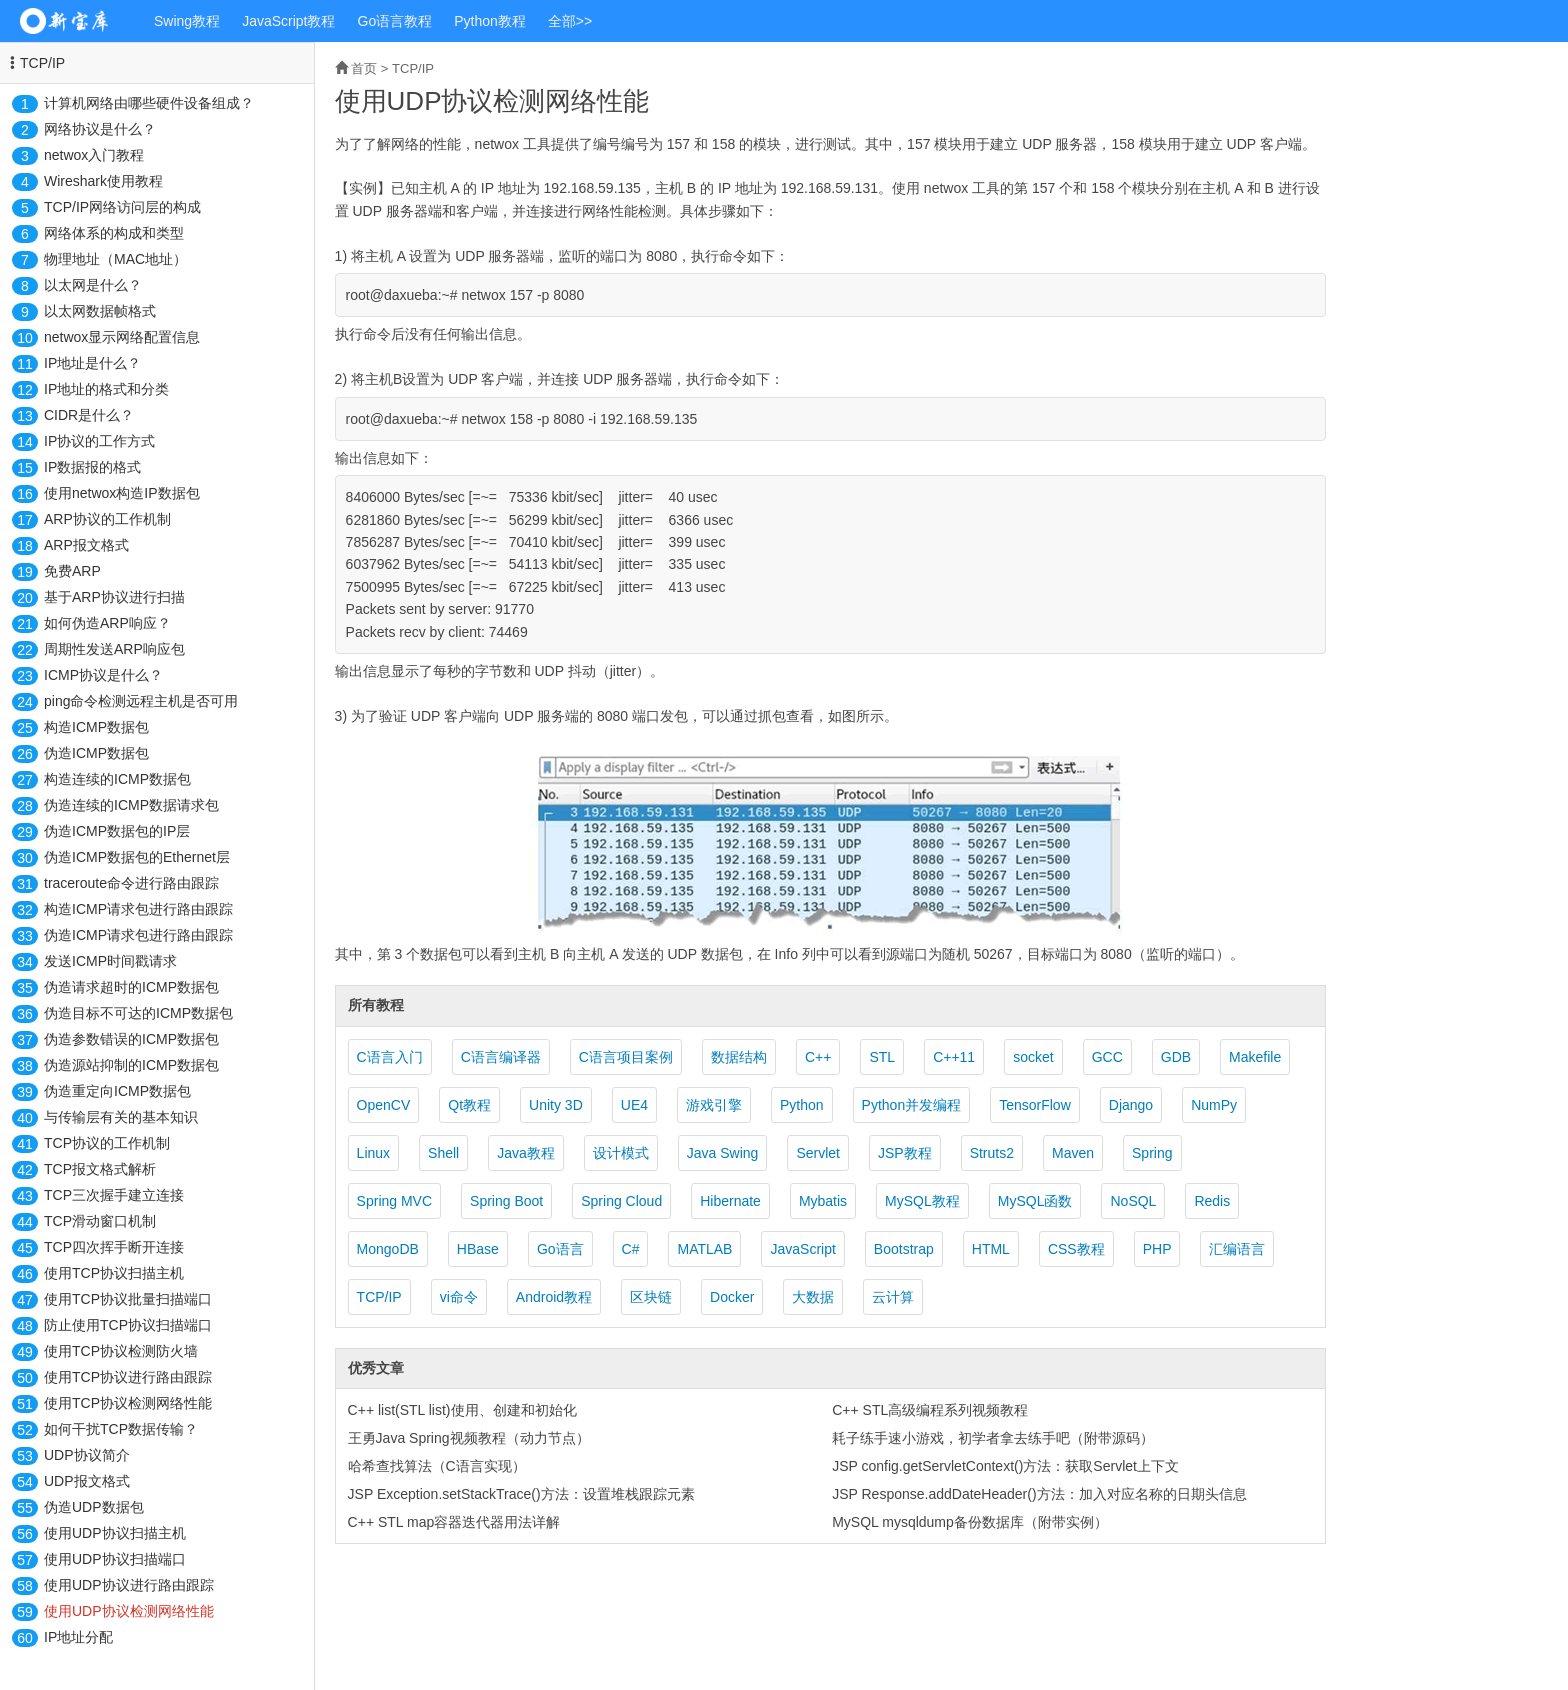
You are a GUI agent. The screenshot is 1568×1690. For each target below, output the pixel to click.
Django (1131, 1105)
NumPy (1214, 1105)
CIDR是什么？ (89, 415)
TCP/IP (42, 63)
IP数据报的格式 (92, 467)
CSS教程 (1076, 1249)
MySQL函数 (1035, 1201)
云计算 (893, 1297)
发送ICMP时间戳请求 (110, 961)
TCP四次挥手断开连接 (114, 1247)
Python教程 (490, 21)
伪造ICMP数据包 (96, 753)
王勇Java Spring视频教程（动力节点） (469, 1438)
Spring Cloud (621, 1201)
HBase (478, 1249)
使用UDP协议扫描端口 (115, 1559)
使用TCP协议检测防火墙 (121, 1351)
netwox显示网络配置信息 (122, 337)
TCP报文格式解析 (100, 1169)
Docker (732, 1297)
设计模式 (621, 1153)
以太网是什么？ (93, 285)
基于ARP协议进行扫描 (114, 597)
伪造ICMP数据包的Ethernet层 (137, 857)
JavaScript (802, 1249)
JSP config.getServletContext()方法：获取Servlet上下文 (1005, 1466)
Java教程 (526, 1153)
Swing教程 (187, 21)
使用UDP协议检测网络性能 (129, 1611)
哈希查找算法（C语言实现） (437, 1466)
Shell (443, 1153)
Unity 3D (556, 1105)
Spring (1152, 1153)
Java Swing (723, 1153)
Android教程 (554, 1297)
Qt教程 (469, 1105)
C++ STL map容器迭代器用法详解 (454, 1522)
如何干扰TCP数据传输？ (121, 1429)
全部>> (570, 21)
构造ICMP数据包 (96, 727)
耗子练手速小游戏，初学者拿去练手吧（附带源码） (993, 1438)
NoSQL (1133, 1201)
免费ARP (72, 571)
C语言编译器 (501, 1057)
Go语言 (560, 1249)
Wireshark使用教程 (103, 181)
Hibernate (730, 1201)
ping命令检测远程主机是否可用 (141, 701)
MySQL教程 (922, 1201)
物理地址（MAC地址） (115, 259)
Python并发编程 (912, 1105)
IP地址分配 (78, 1637)
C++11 (954, 1057)
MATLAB (704, 1249)
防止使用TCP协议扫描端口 (128, 1325)
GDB (1176, 1057)
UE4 (634, 1105)
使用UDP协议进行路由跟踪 (129, 1585)
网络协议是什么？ (100, 129)
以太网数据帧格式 (100, 311)
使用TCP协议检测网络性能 (128, 1403)
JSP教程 (905, 1153)
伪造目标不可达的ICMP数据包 (138, 1013)
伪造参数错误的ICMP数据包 (131, 1039)
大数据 (813, 1297)
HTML (991, 1249)
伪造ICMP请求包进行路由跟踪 (138, 935)
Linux (373, 1153)
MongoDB (388, 1249)
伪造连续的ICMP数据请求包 (131, 805)
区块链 (651, 1297)
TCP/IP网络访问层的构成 (122, 207)
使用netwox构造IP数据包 (122, 493)
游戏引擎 (714, 1105)
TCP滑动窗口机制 (100, 1221)
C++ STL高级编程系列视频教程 (930, 1410)
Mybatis (823, 1201)
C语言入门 (390, 1057)
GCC (1107, 1057)
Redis (1212, 1201)
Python (802, 1105)
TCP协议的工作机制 (107, 1143)
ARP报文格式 (86, 545)
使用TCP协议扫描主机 (114, 1273)
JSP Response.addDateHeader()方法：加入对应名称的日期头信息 (1039, 1494)
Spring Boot (506, 1201)
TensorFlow (1035, 1105)
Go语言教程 (395, 21)
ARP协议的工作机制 (107, 519)
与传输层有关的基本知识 (121, 1117)
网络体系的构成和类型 (114, 233)
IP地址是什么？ (92, 363)
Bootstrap (904, 1249)
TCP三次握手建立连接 (114, 1195)
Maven (1073, 1153)
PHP (1157, 1249)
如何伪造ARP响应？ (107, 623)
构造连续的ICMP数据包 (117, 779)
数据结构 (739, 1057)
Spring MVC (394, 1201)
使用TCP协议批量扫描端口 (128, 1299)
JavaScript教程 (288, 21)
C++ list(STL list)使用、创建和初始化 (462, 1410)
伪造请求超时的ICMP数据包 (131, 987)
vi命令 (459, 1297)
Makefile (1255, 1057)
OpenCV (384, 1105)
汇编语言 (1237, 1249)
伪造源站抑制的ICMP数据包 (131, 1065)
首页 (364, 68)
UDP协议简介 (87, 1455)
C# (631, 1249)
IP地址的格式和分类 (106, 389)
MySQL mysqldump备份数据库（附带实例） (970, 1522)
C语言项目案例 (626, 1057)
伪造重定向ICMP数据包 (117, 1091)
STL (882, 1057)
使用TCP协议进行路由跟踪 (128, 1377)
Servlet (818, 1153)
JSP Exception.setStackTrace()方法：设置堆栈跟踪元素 (521, 1494)
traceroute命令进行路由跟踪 (131, 883)
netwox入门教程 (94, 155)
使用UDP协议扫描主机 (115, 1533)
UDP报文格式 (87, 1481)
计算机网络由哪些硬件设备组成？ (149, 103)
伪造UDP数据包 (94, 1507)
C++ (818, 1057)
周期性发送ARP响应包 (114, 649)
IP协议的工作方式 (99, 441)
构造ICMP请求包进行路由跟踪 (138, 909)
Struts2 (992, 1153)
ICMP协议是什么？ (103, 675)
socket (1033, 1057)
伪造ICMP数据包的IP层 (117, 831)
